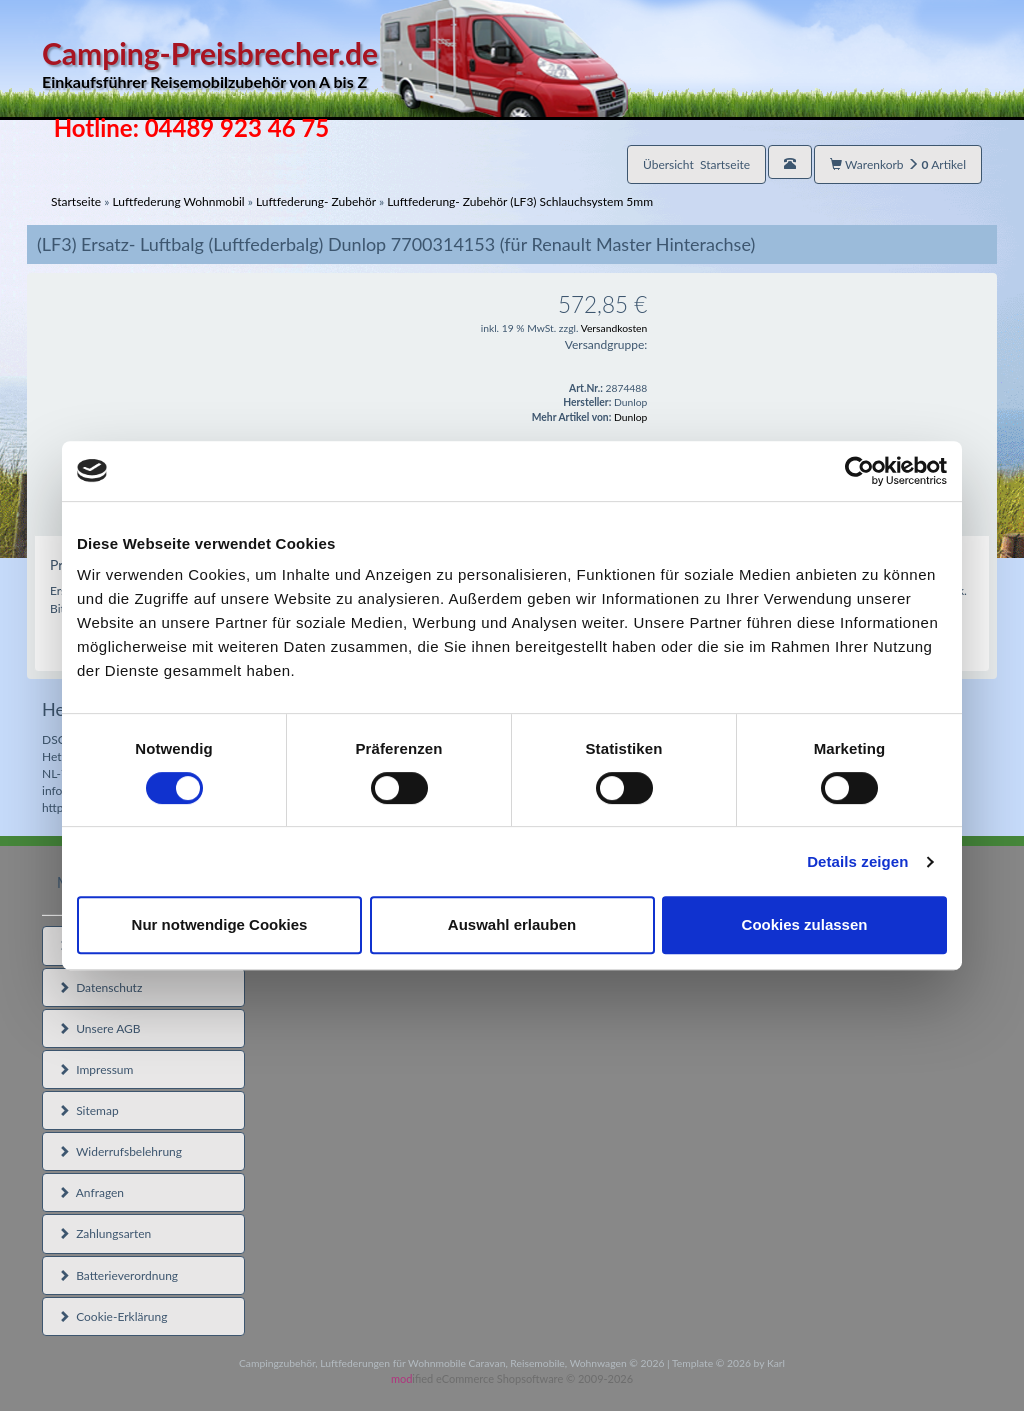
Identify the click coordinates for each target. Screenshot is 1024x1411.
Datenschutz (100, 987)
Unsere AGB (99, 1028)
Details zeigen (857, 861)
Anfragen (91, 1192)
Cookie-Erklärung (112, 1316)
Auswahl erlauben (512, 924)
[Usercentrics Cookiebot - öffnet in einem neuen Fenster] (859, 471)
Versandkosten (614, 328)
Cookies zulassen (805, 924)
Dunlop (630, 417)
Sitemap (88, 1110)
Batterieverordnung (118, 1275)
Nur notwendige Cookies (220, 924)
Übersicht (696, 164)
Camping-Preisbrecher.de (335, 64)
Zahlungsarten (104, 1233)
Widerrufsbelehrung (120, 1151)
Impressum (95, 1069)
